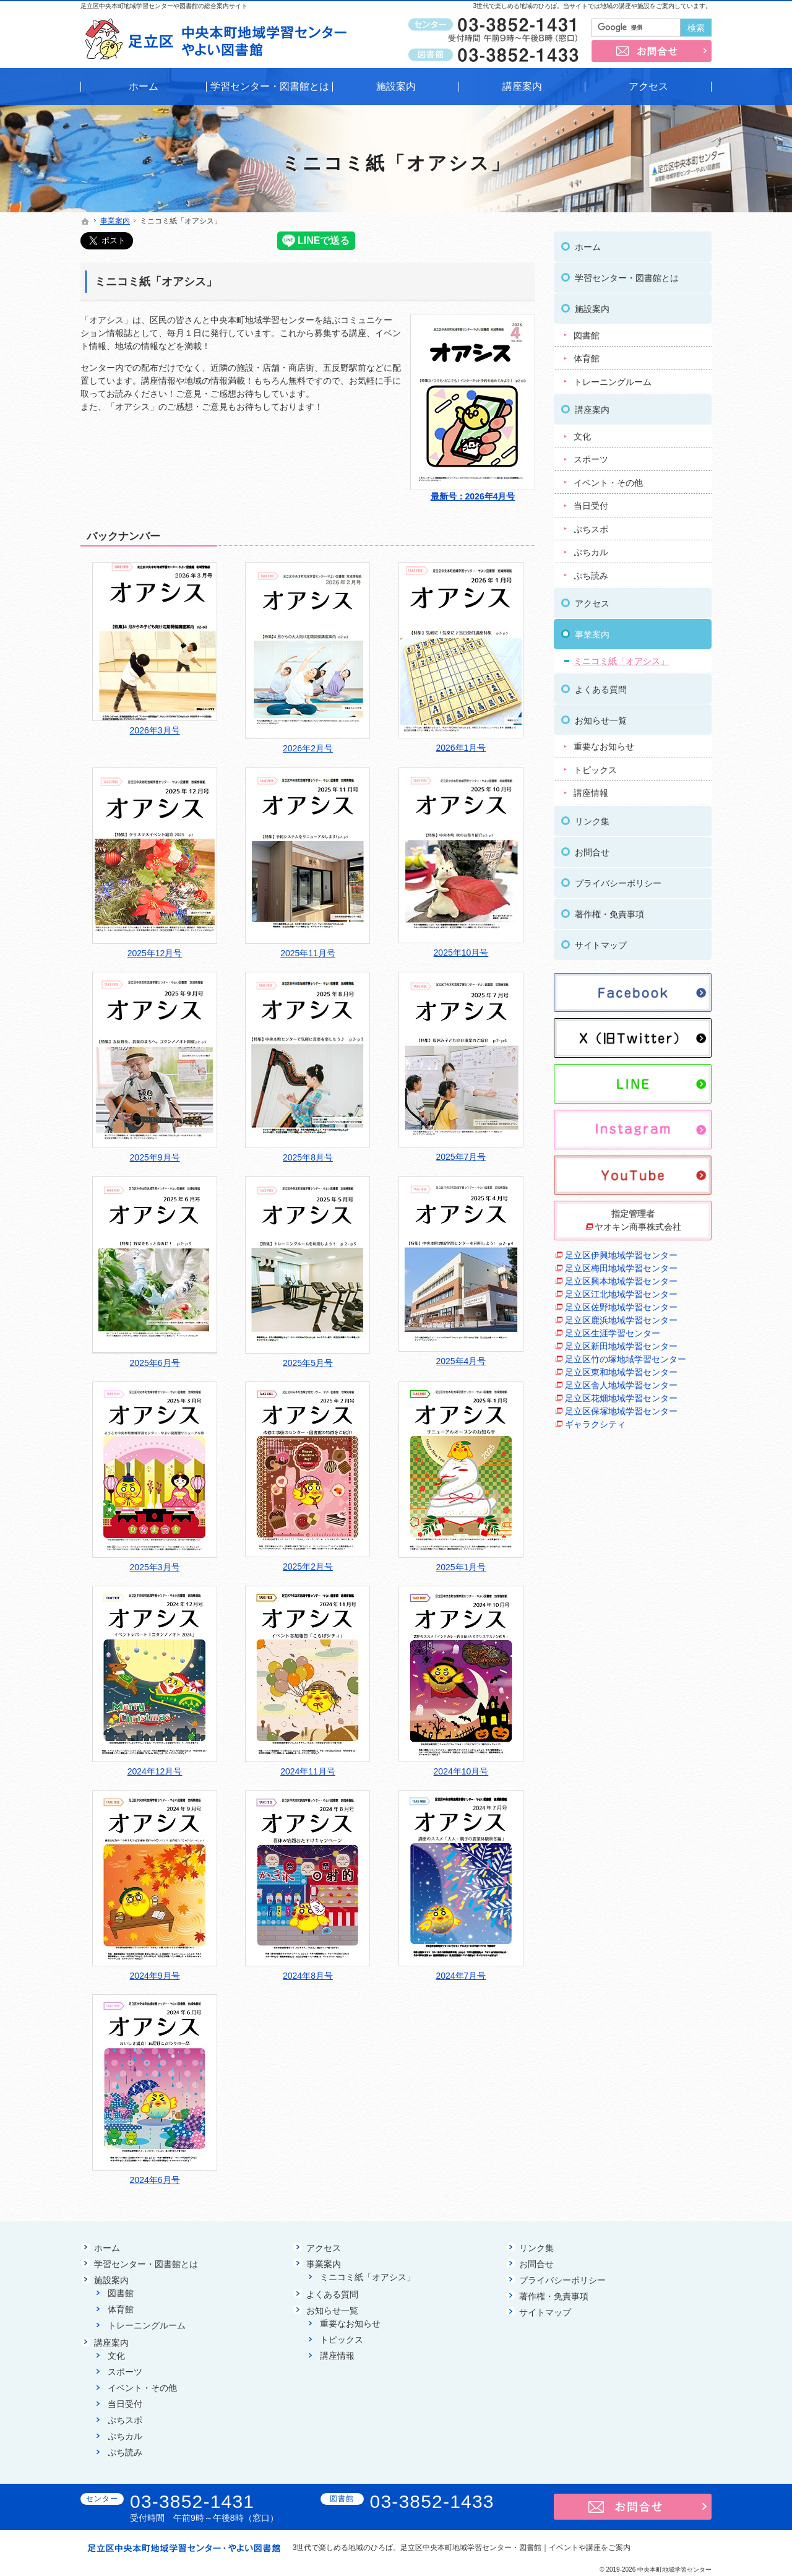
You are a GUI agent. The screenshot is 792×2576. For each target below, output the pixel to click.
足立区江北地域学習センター (621, 1294)
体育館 (587, 358)
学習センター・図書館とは (627, 278)
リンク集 (592, 821)
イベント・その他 (608, 483)
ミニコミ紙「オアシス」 (156, 281)
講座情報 (591, 793)
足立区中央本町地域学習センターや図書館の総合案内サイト (164, 5)
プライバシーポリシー (618, 883)
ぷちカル (591, 552)
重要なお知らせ (604, 746)
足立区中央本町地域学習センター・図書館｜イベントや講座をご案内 (515, 2547)
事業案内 (592, 634)
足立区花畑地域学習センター (621, 1398)
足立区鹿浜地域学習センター (621, 1320)
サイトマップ (601, 945)
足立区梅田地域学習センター (621, 1268)
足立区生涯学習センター (612, 1333)
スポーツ (591, 459)
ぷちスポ (591, 529)
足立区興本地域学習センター (621, 1281)
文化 (582, 436)
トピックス (595, 770)
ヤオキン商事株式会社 (638, 1227)
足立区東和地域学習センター (621, 1372)
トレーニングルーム (613, 382)
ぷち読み (591, 576)
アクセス (592, 603)
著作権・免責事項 (609, 914)
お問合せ (592, 852)
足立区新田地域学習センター (621, 1346)
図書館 (587, 335)
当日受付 (591, 506)
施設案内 (592, 309)
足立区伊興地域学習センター (621, 1255)
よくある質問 (601, 689)
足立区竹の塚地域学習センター (625, 1359)
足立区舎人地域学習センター (621, 1385)
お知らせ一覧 (601, 720)
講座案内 (592, 410)
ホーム (588, 247)
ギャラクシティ (595, 1424)
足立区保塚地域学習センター (621, 1411)
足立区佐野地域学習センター (621, 1307)
